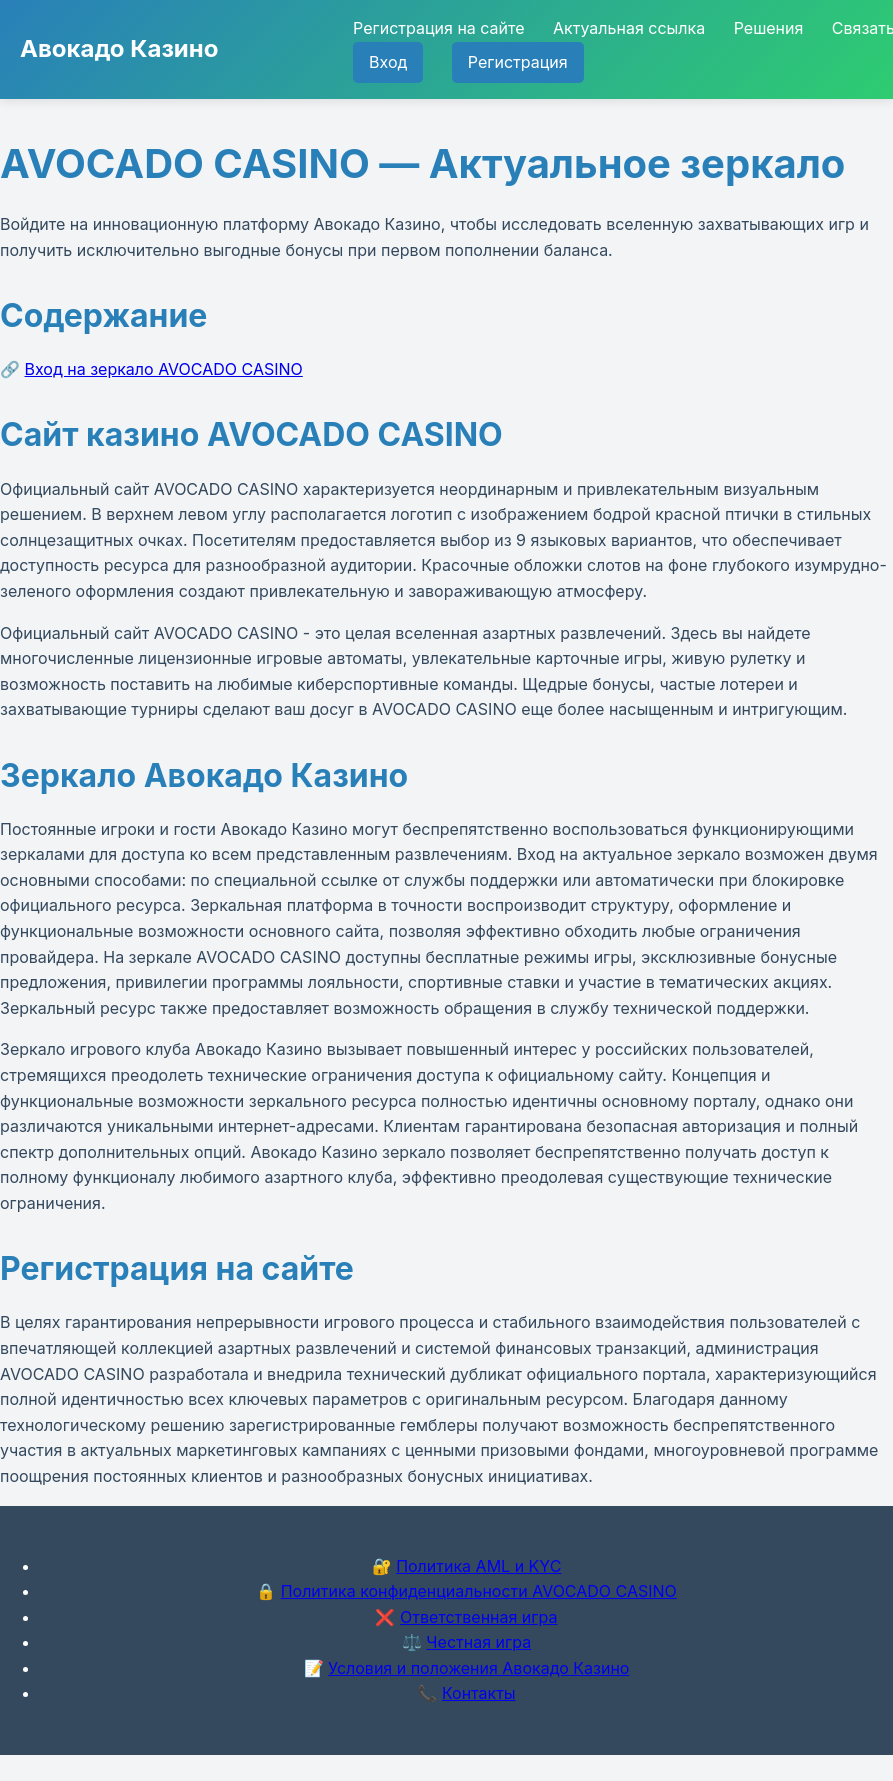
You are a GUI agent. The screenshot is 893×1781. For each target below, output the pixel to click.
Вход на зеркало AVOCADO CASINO (164, 369)
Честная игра (478, 1642)
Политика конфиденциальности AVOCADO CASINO (479, 1591)
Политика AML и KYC (478, 1566)
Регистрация (518, 62)
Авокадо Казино (119, 48)
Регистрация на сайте (438, 28)
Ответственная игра (479, 1617)
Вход (388, 62)
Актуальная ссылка (629, 28)
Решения (769, 28)
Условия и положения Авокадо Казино (478, 1668)
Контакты (479, 1693)
